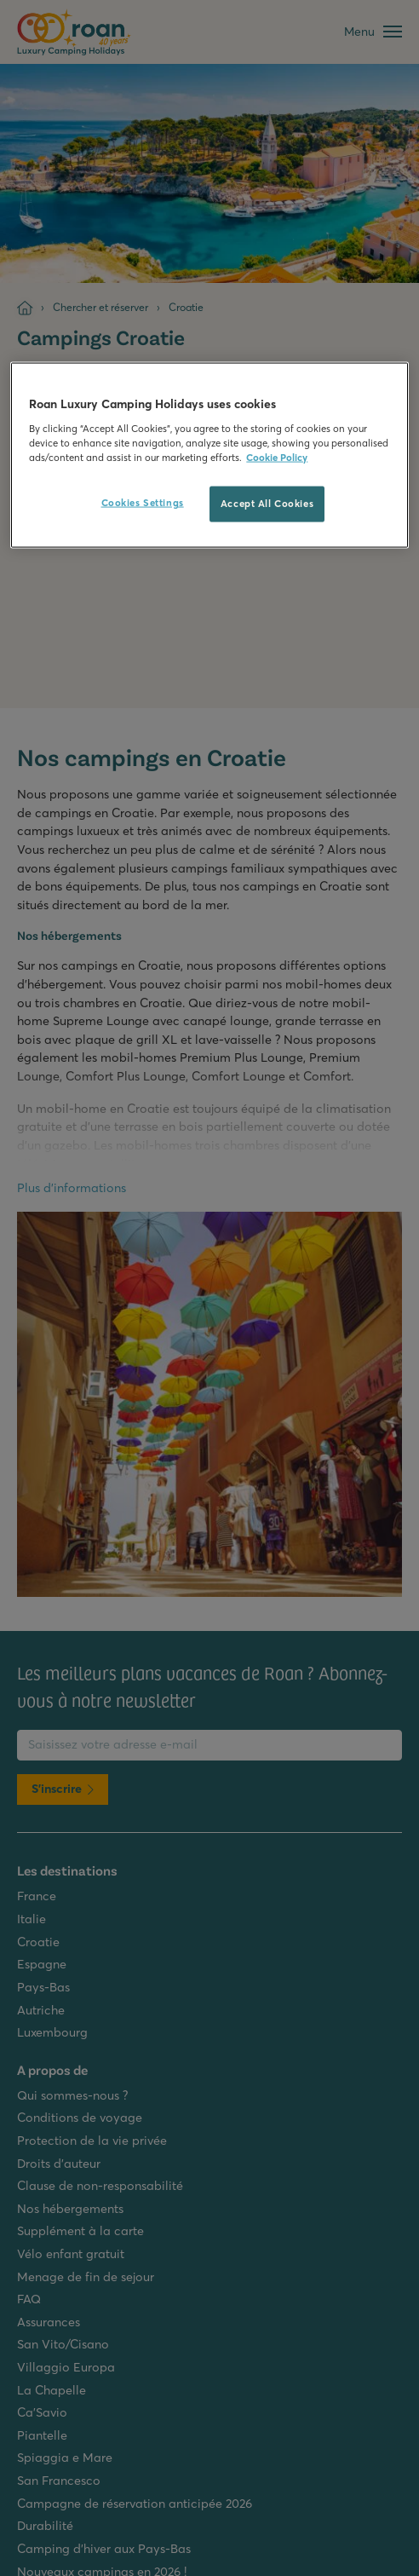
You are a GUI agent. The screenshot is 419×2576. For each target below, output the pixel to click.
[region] (209, 455)
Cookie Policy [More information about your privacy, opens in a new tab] (276, 458)
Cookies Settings (142, 503)
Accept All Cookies (267, 504)
